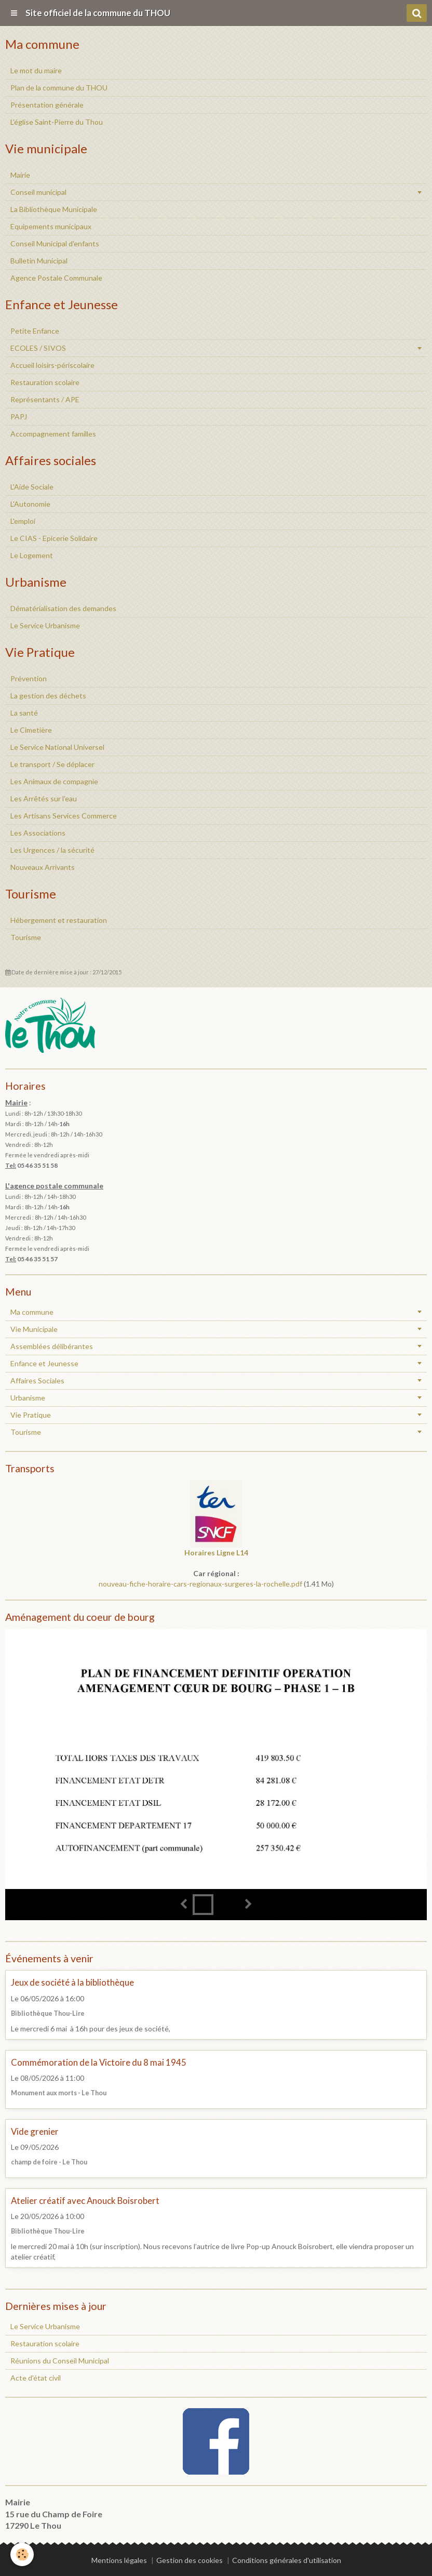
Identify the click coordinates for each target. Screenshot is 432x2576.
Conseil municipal (38, 192)
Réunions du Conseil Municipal (59, 2360)
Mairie (20, 174)
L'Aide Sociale (31, 486)
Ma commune (31, 1311)
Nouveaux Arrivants (42, 867)
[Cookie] (22, 2554)
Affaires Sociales (37, 1380)
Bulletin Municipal (39, 260)
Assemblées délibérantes (51, 1346)
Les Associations (37, 832)
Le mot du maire (36, 70)
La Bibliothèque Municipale (53, 209)
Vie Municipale (34, 1329)
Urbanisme (27, 1397)
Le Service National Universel (57, 747)
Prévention (28, 678)
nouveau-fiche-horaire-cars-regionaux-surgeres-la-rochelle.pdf (200, 1583)
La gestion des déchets (48, 695)
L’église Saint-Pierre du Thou (56, 121)
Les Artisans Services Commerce (63, 815)
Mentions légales (119, 2560)
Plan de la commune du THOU (58, 87)
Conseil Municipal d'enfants (54, 243)
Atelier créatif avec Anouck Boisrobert (85, 2200)
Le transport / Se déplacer (52, 764)
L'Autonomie (30, 503)
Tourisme (25, 937)
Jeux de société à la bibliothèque (72, 1982)
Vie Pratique (30, 1414)
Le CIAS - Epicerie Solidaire (54, 538)
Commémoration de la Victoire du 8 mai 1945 (98, 2062)
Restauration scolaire (44, 382)
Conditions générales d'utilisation (286, 2560)
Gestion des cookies (189, 2560)
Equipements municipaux (50, 226)
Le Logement (31, 555)
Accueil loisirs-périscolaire (52, 365)
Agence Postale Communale (56, 277)
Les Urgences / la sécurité (52, 850)
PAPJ (18, 416)
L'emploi (22, 521)
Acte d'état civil (35, 2377)
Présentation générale (47, 104)
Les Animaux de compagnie (54, 781)
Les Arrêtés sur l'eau (43, 798)
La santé (24, 712)
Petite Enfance (34, 330)
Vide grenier (35, 2131)
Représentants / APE (44, 399)
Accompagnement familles (53, 433)
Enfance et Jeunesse (44, 1363)
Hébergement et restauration (58, 920)
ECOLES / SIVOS (38, 348)
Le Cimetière (31, 729)
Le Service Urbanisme (45, 625)
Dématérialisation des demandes (63, 608)
